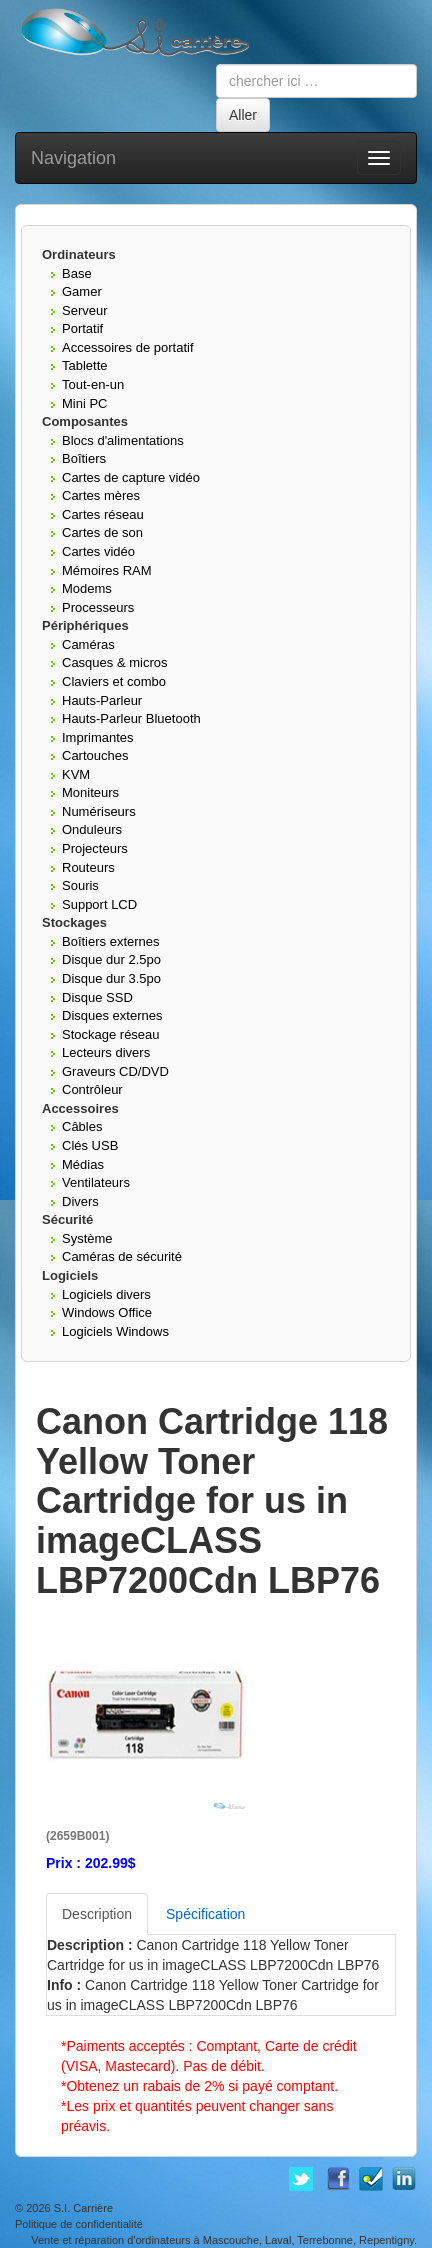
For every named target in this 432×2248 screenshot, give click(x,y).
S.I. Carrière (83, 2208)
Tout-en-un (93, 384)
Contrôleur (92, 1089)
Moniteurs (90, 792)
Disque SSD (97, 997)
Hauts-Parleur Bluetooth (131, 718)
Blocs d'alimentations (123, 440)
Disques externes (112, 1015)
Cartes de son (102, 532)
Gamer (82, 291)
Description (97, 1914)
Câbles (82, 1126)
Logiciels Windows (115, 1331)
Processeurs (98, 607)
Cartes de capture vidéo (131, 477)
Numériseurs (99, 811)
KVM (76, 774)
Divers (80, 1201)
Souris (80, 885)
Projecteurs (95, 848)
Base (77, 273)
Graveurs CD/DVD (115, 1071)
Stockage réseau (111, 1034)
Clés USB (90, 1145)
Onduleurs (92, 829)
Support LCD (99, 904)
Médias (83, 1164)
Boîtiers (84, 458)
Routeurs (88, 867)
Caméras (88, 644)
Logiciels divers (106, 1294)
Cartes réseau (103, 514)
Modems (87, 588)
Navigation (73, 158)
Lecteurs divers (106, 1052)
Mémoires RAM (107, 570)
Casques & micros (114, 662)
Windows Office (107, 1312)
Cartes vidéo (98, 551)
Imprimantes (98, 737)
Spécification (205, 1914)
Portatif (82, 328)
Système (87, 1238)
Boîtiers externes (111, 941)
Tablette (85, 365)
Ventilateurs (96, 1182)
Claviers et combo (114, 681)
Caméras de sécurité (122, 1256)
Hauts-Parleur (102, 700)
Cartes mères (101, 495)
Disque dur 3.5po (111, 978)
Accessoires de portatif (128, 347)
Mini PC (85, 403)
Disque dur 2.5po (111, 959)
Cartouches (95, 755)
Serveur (85, 310)
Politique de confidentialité (79, 2224)
